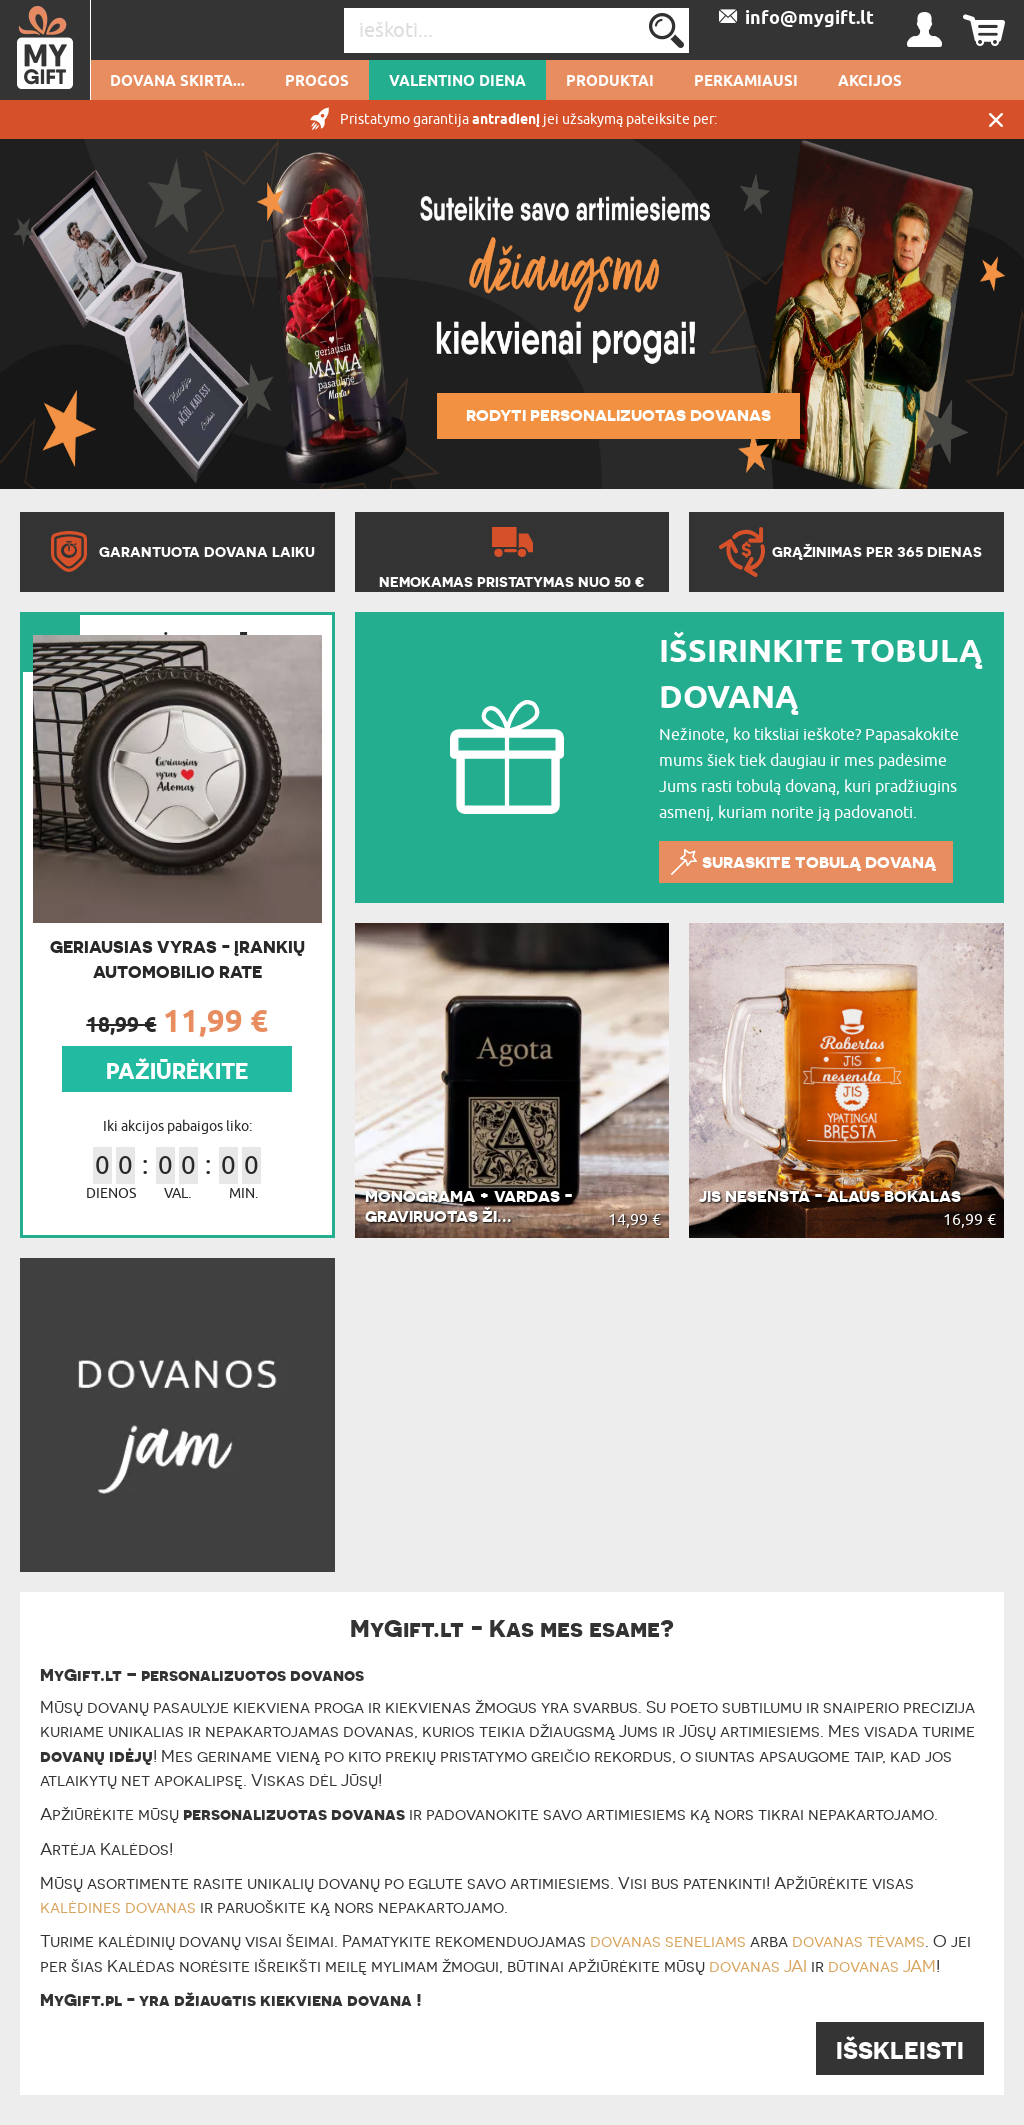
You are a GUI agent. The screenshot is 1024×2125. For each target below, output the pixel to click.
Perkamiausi (746, 82)
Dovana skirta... (177, 82)
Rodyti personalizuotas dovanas (618, 415)
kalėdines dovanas (118, 1907)
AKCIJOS (870, 82)
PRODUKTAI (610, 82)
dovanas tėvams (858, 1941)
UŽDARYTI (996, 119)
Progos (317, 82)
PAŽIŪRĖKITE (177, 1071)
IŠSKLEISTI (900, 2050)
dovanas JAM (882, 1966)
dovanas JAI (758, 1966)
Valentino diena (457, 82)
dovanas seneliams (668, 1941)
